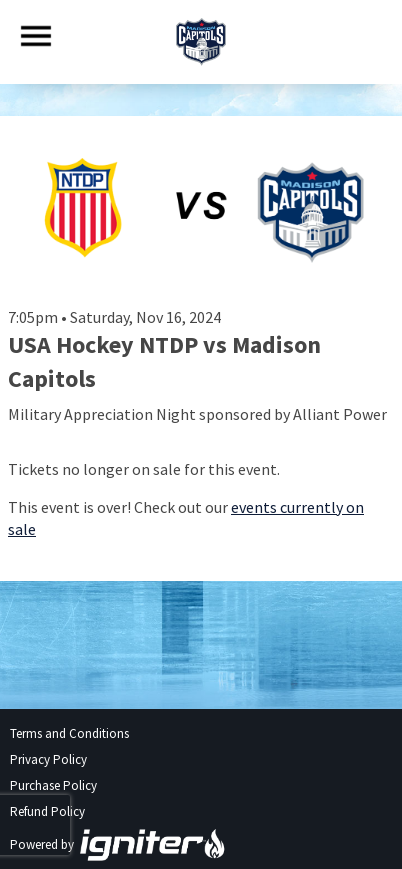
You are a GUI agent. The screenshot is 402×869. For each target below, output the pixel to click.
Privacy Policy (48, 759)
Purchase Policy (53, 785)
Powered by (118, 844)
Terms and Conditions (69, 733)
